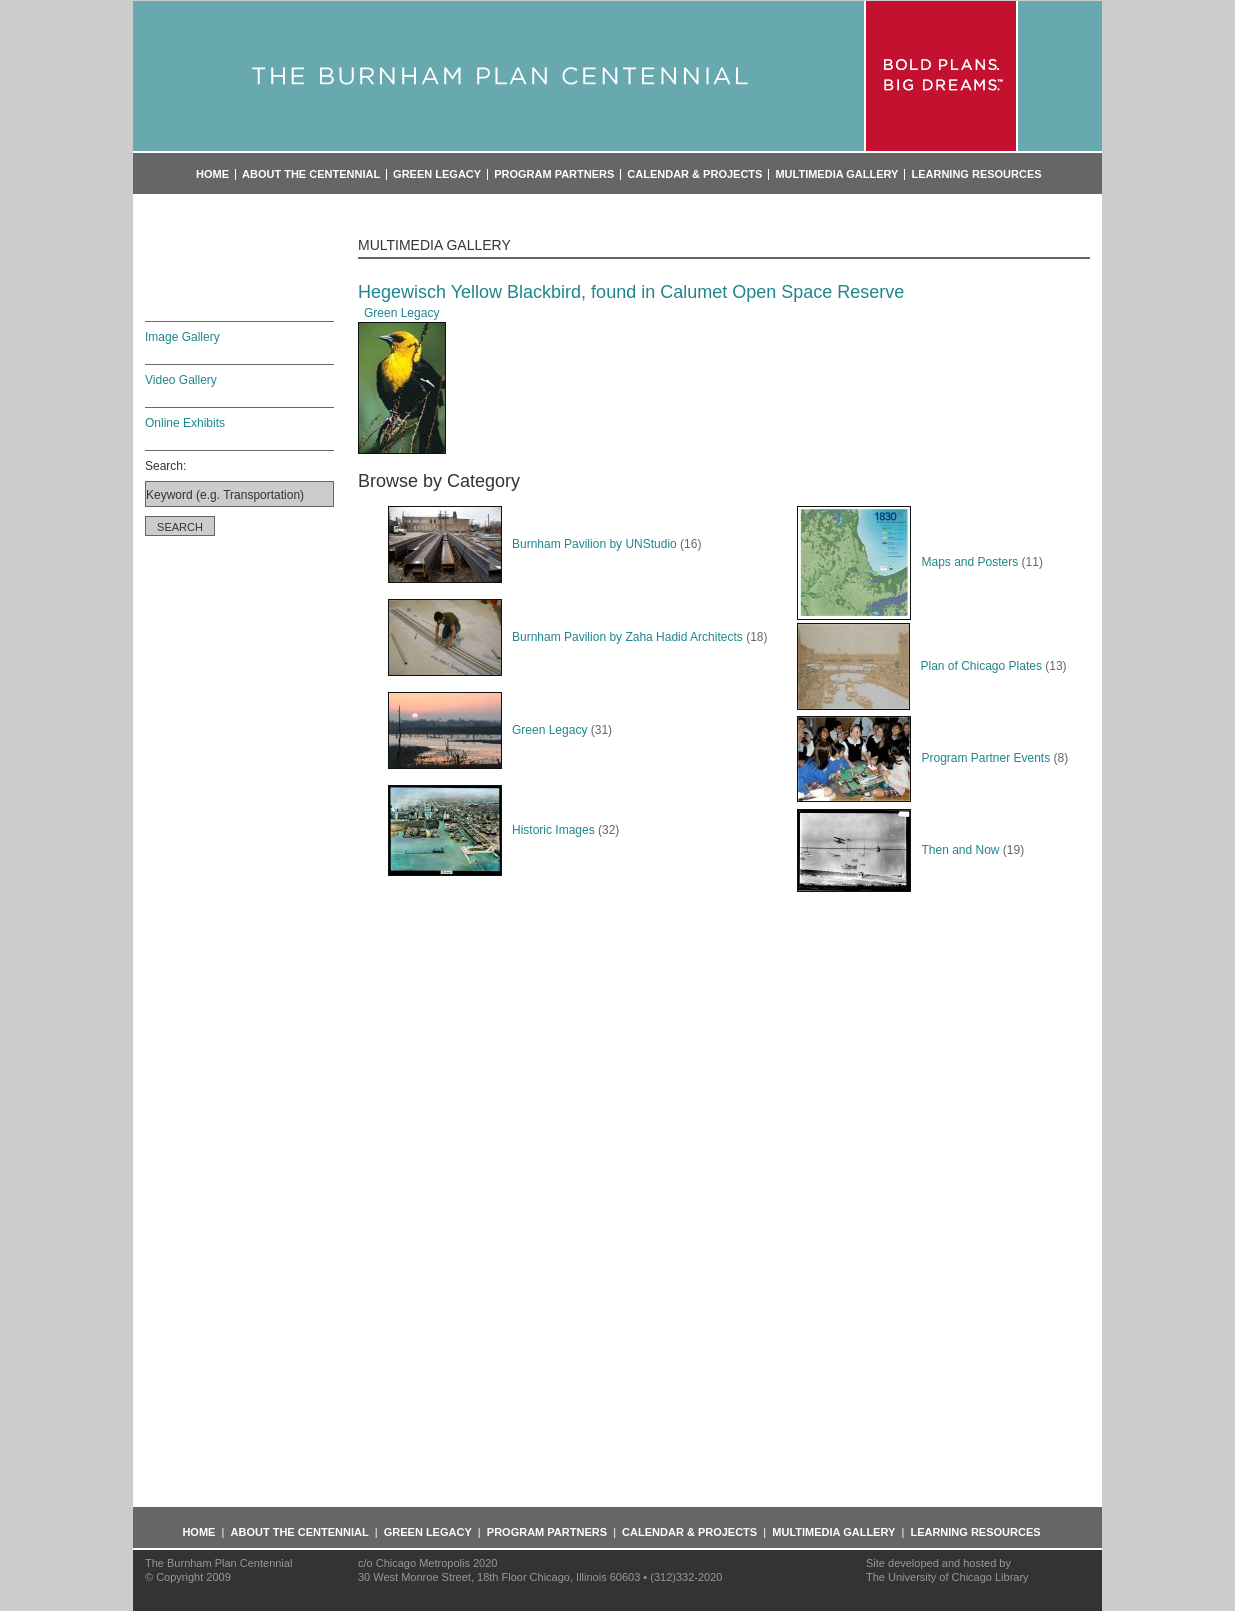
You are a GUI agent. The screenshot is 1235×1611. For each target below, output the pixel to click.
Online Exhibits (185, 423)
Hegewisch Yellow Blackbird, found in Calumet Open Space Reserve (631, 292)
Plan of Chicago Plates (919, 666)
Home (212, 174)
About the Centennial (311, 174)
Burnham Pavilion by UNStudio (532, 544)
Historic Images (491, 830)
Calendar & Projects (694, 174)
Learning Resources (976, 174)
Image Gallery (182, 337)
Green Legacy (437, 174)
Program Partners (554, 174)
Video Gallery (181, 380)
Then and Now (898, 850)
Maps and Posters (907, 562)
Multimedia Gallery (836, 174)
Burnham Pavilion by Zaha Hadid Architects (565, 637)
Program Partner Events (923, 758)
